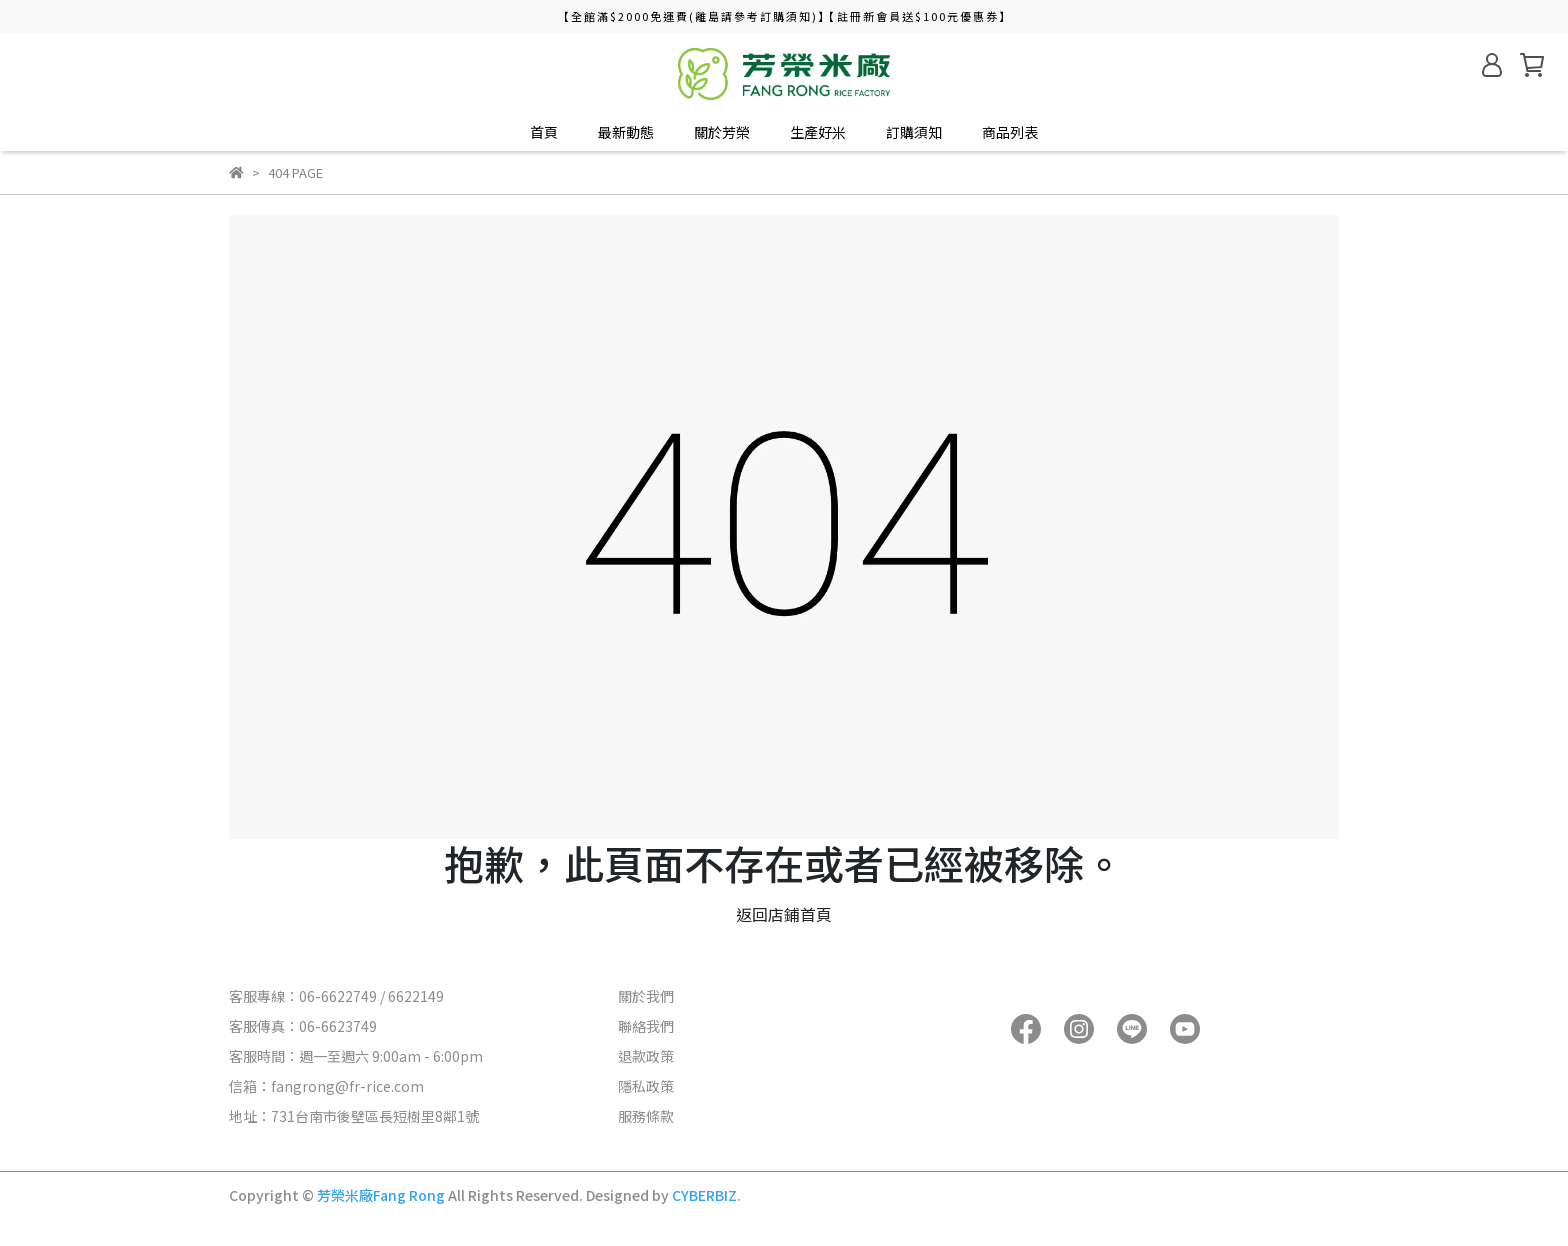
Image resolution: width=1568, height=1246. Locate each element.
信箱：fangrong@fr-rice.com (326, 1086)
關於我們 (646, 996)
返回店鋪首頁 (784, 914)
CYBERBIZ (704, 1195)
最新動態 (626, 132)
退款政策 (646, 1056)
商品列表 (1010, 132)
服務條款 (646, 1116)
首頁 (544, 132)
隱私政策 (646, 1086)
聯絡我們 (646, 1026)
